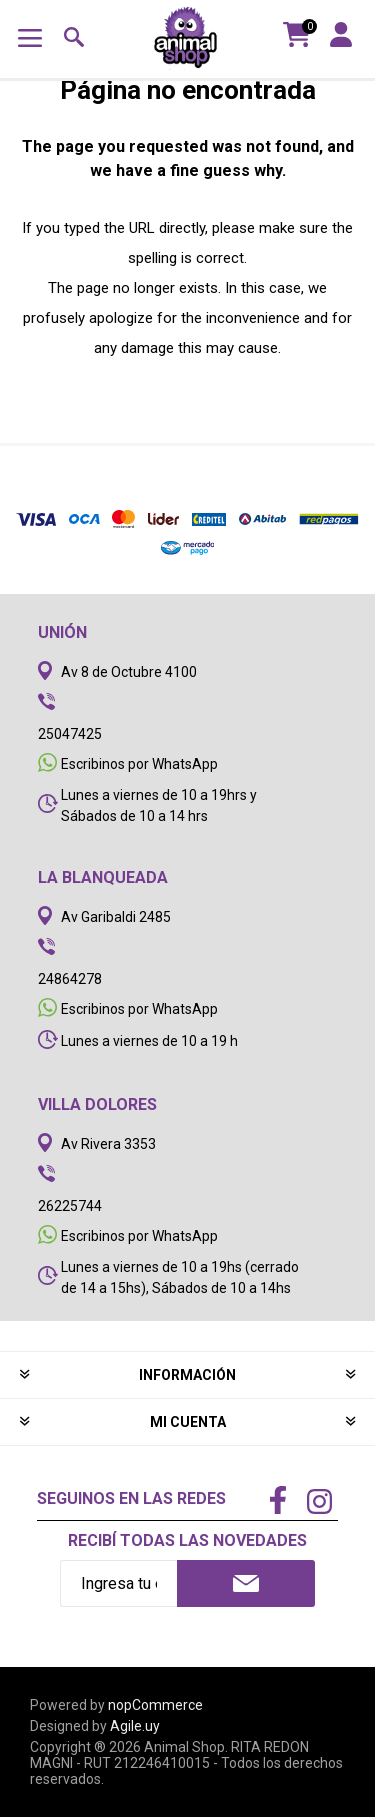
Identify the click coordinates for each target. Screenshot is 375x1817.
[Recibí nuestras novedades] (118, 1583)
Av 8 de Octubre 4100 (129, 672)
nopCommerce (155, 1705)
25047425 (70, 734)
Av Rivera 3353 (108, 1144)
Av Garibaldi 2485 (116, 917)
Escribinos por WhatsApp (139, 764)
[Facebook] (278, 1502)
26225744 (70, 1206)
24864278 (70, 979)
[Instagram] (319, 1504)
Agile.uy (135, 1726)
